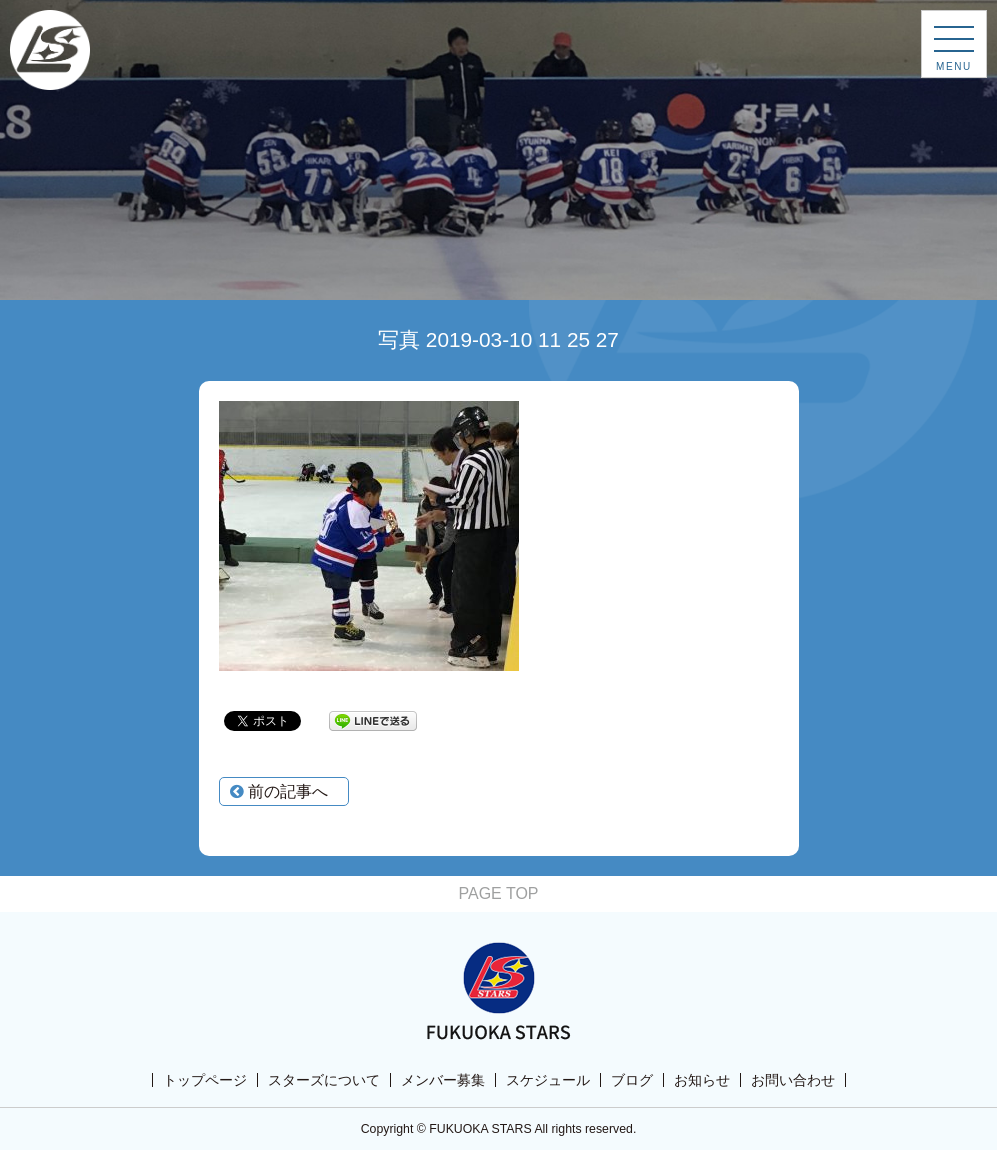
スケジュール (548, 1080)
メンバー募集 (443, 1080)
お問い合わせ (793, 1080)
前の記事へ (279, 791)
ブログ (632, 1080)
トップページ (205, 1080)
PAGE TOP (498, 893)
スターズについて (324, 1080)
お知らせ (702, 1080)
